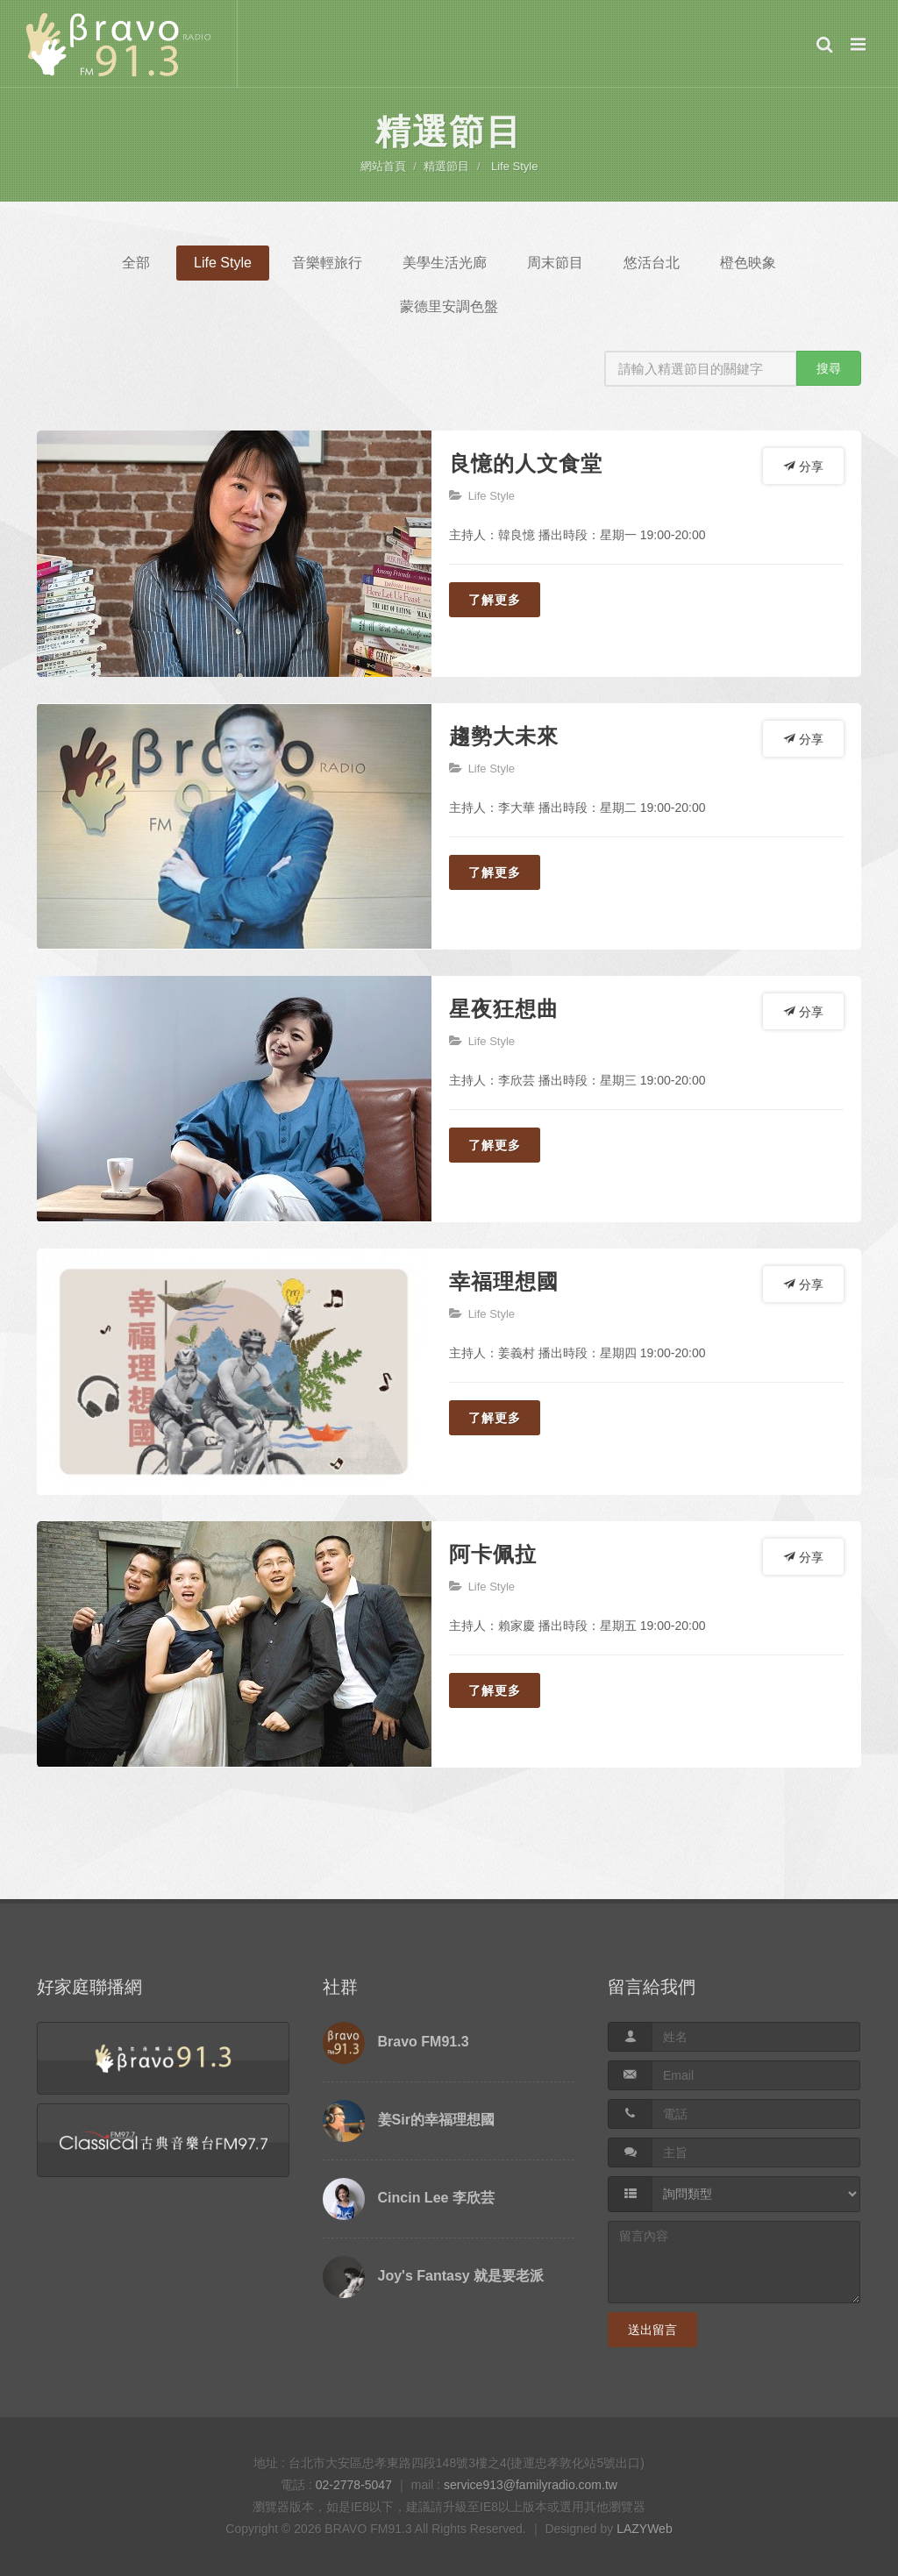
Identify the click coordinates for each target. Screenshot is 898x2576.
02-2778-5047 (354, 2485)
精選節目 (446, 166)
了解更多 (494, 600)
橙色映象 (748, 262)
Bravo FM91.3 (423, 2041)
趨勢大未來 (504, 736)
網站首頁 (383, 166)
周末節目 (555, 262)
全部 (136, 262)
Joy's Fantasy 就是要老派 (461, 2275)
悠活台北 (652, 262)
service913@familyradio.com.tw (530, 2485)
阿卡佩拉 (493, 1554)
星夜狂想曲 (504, 1009)
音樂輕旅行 (327, 262)
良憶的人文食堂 (525, 463)
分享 (803, 465)
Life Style (514, 166)
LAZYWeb (644, 2529)
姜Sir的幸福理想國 (436, 2119)
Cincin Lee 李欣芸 (436, 2197)
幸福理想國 (504, 1281)
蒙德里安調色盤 (449, 306)
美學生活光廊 (445, 262)
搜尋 (828, 368)
